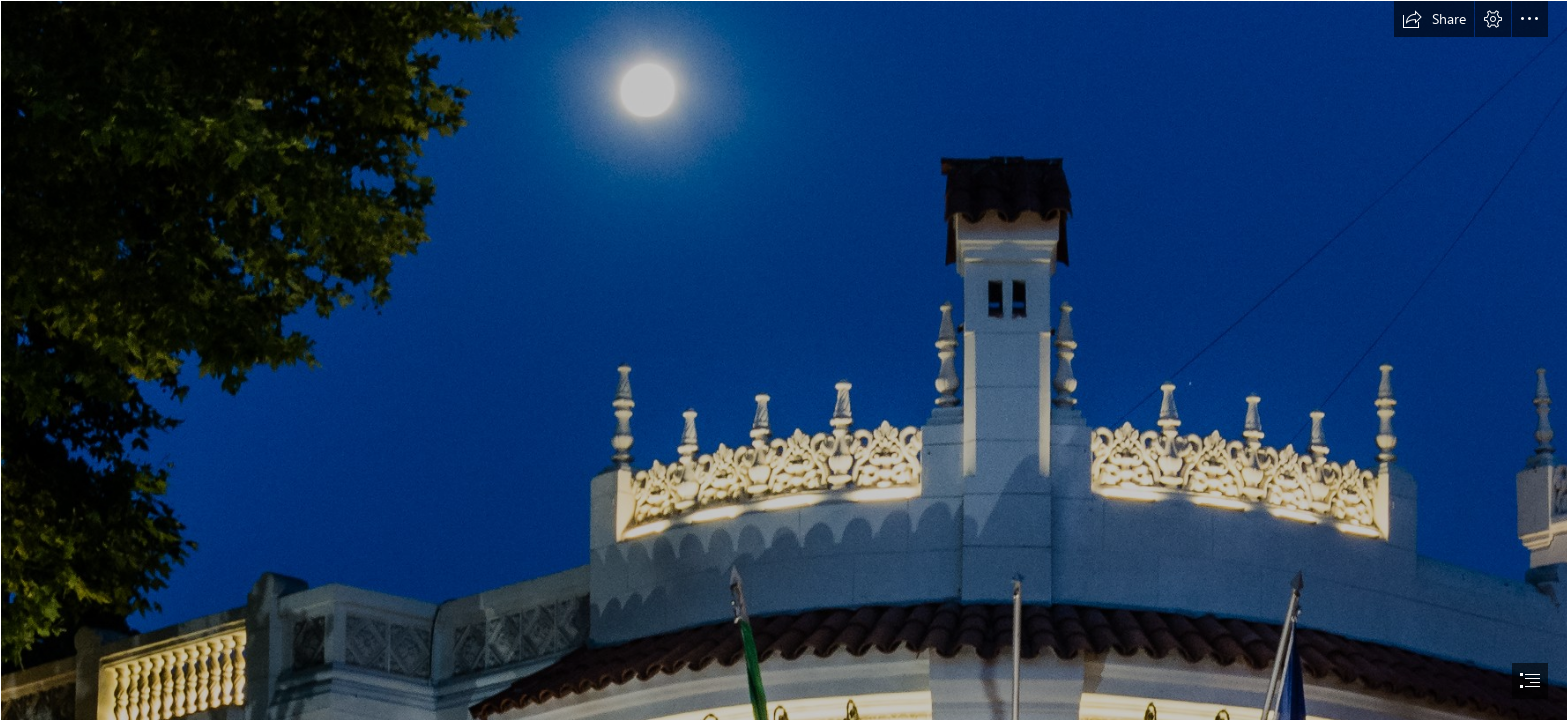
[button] (1434, 19)
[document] (784, 360)
